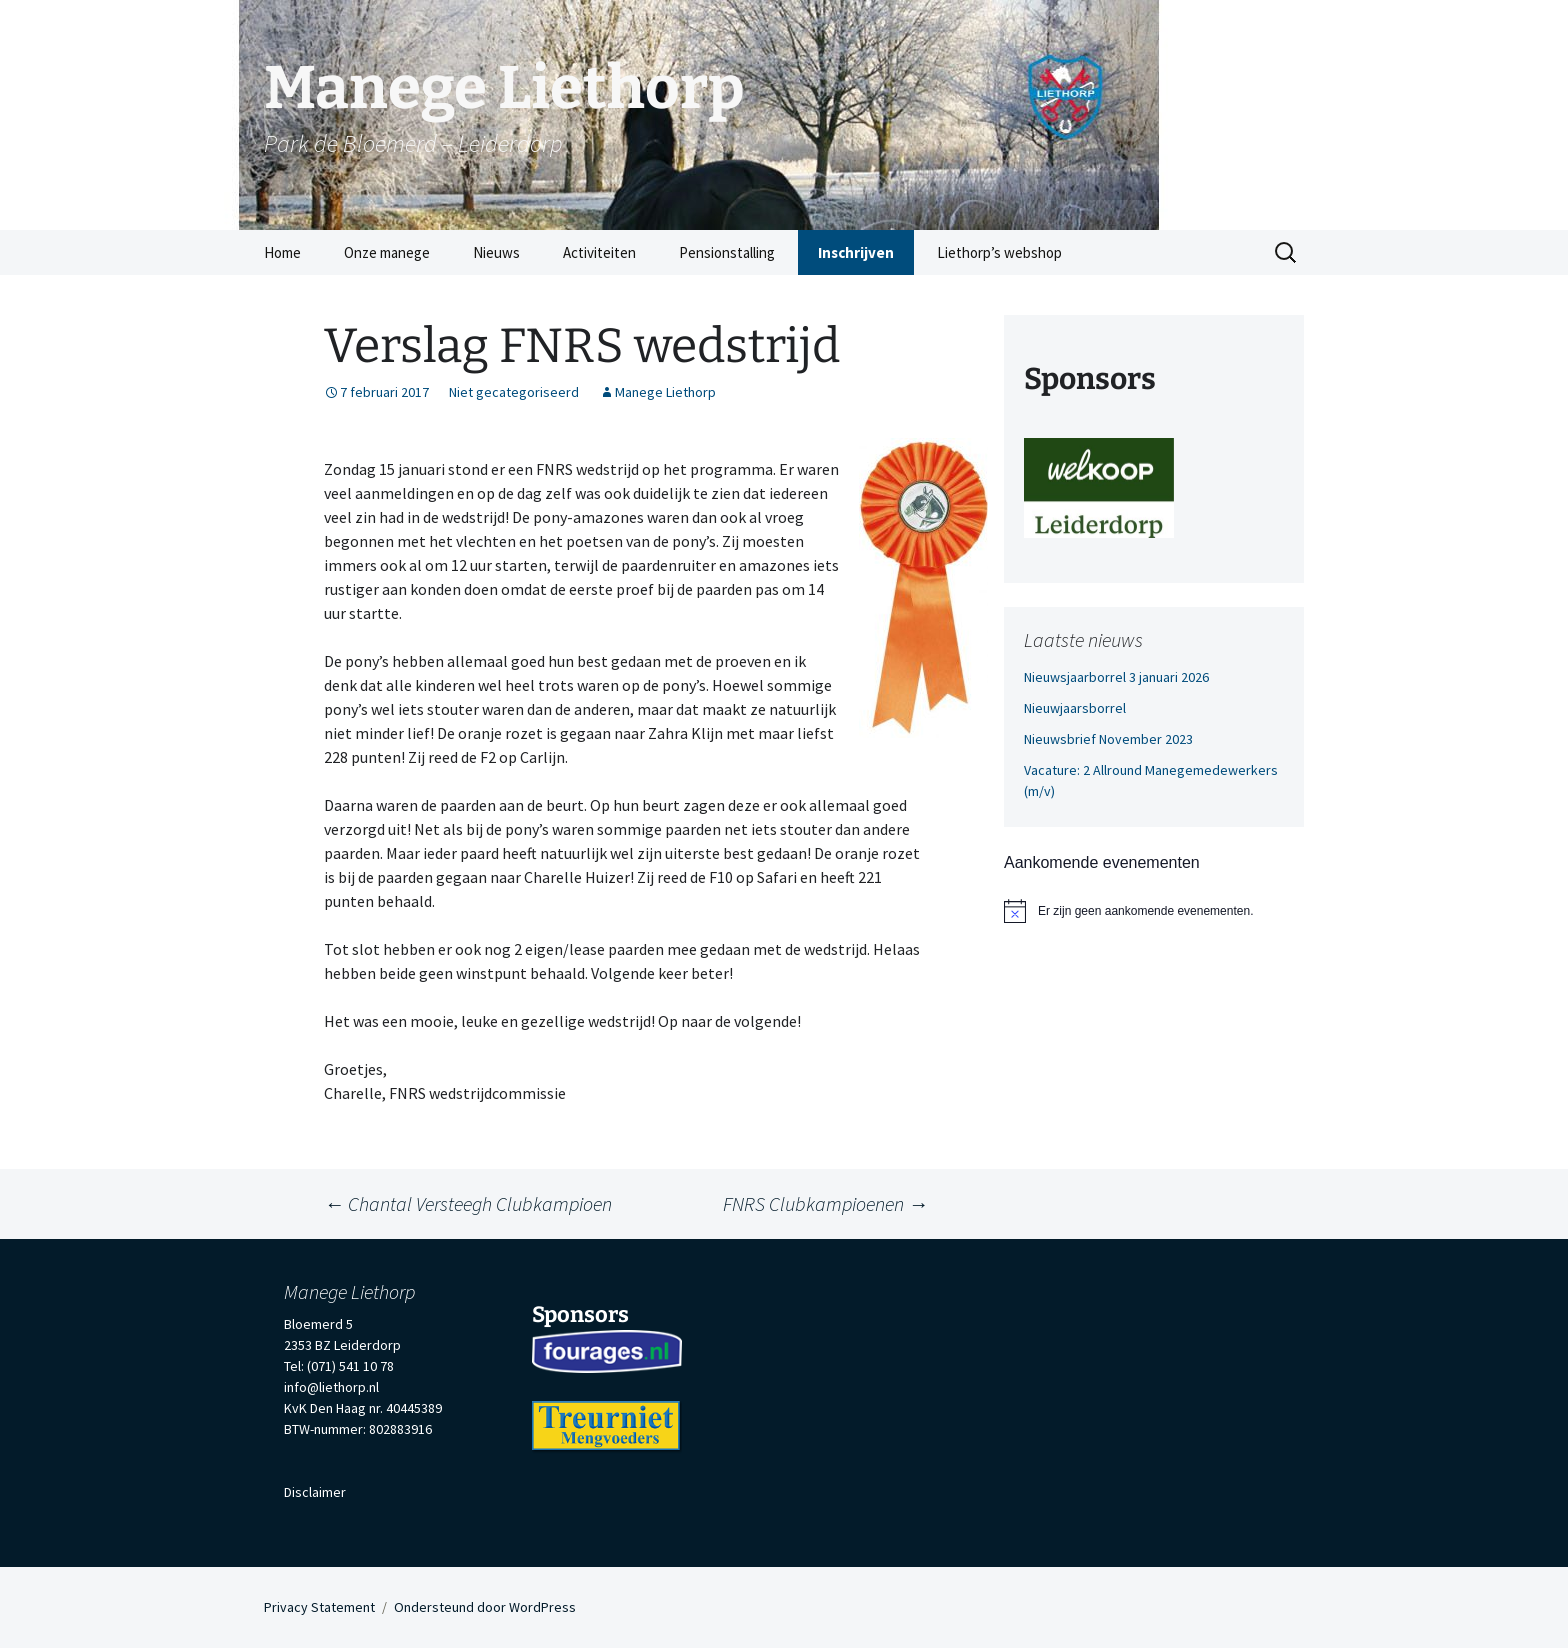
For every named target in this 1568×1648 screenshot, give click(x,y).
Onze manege (387, 252)
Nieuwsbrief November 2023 (1108, 739)
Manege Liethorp (665, 392)
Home (282, 252)
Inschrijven (856, 252)
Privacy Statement (319, 1607)
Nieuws (496, 252)
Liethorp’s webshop (999, 252)
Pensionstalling (727, 252)
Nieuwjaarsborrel (1075, 708)
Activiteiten (599, 252)
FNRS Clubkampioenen (825, 1203)
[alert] (1154, 911)
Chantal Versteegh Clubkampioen (468, 1203)
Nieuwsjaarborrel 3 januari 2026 (1116, 677)
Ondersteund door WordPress (485, 1607)
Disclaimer (315, 1492)
